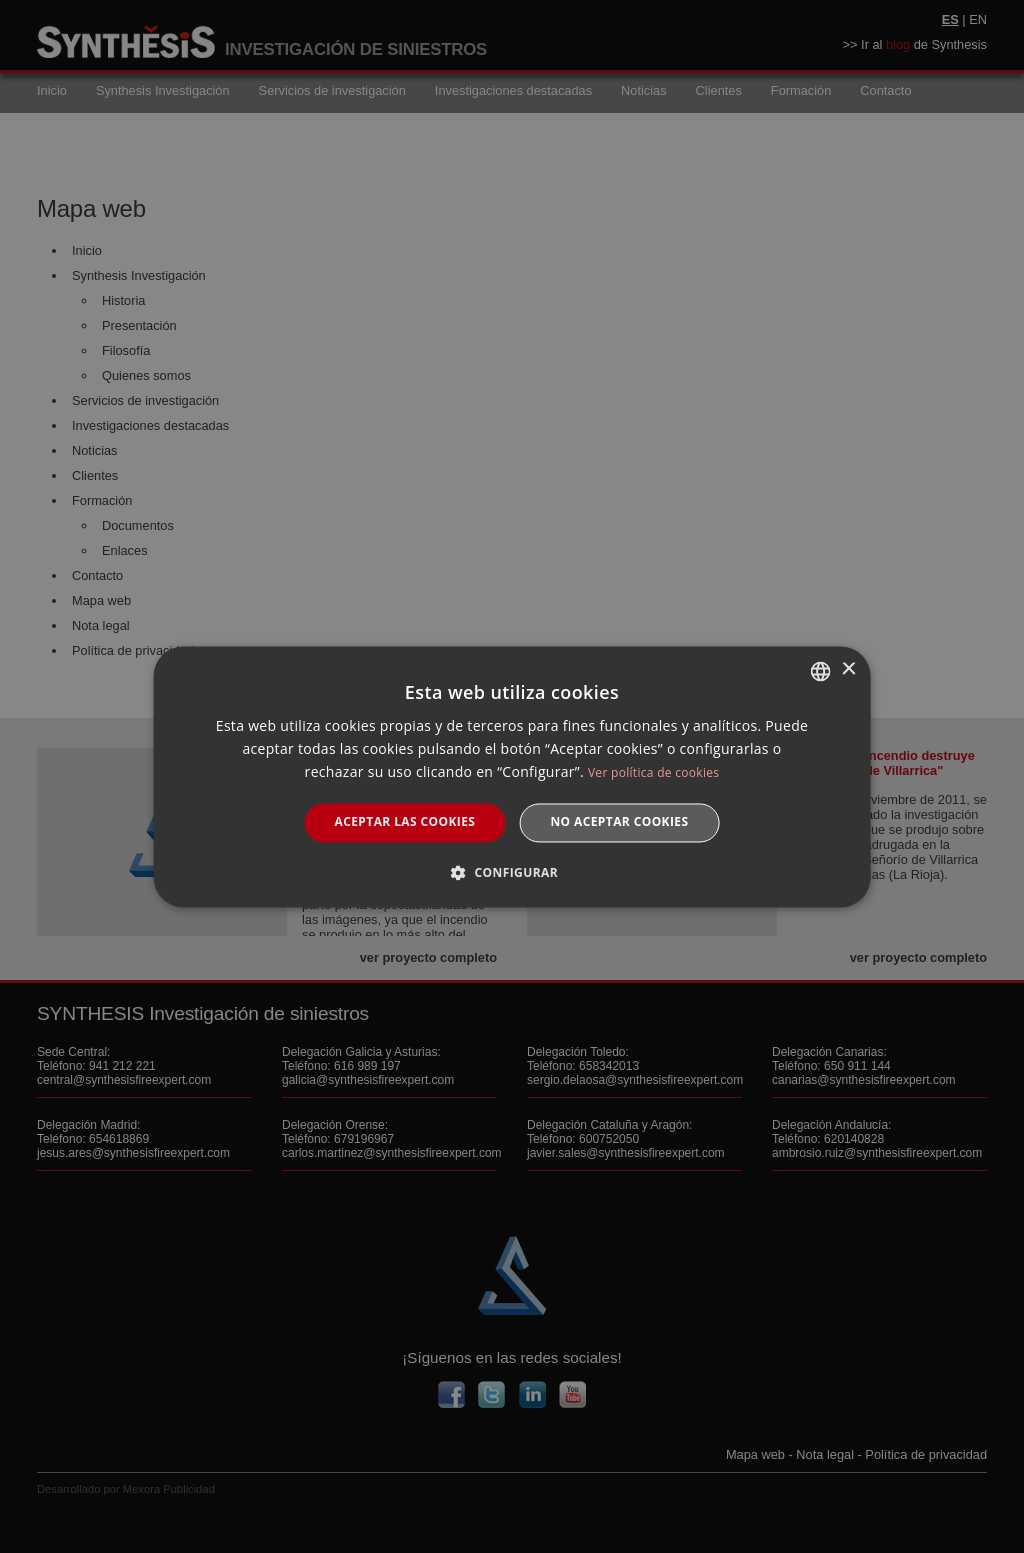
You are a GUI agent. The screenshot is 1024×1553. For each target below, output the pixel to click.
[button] (512, 872)
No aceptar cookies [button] (619, 822)
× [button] (847, 669)
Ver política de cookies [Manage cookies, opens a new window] (653, 773)
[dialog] (512, 776)
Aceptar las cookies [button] (405, 822)
